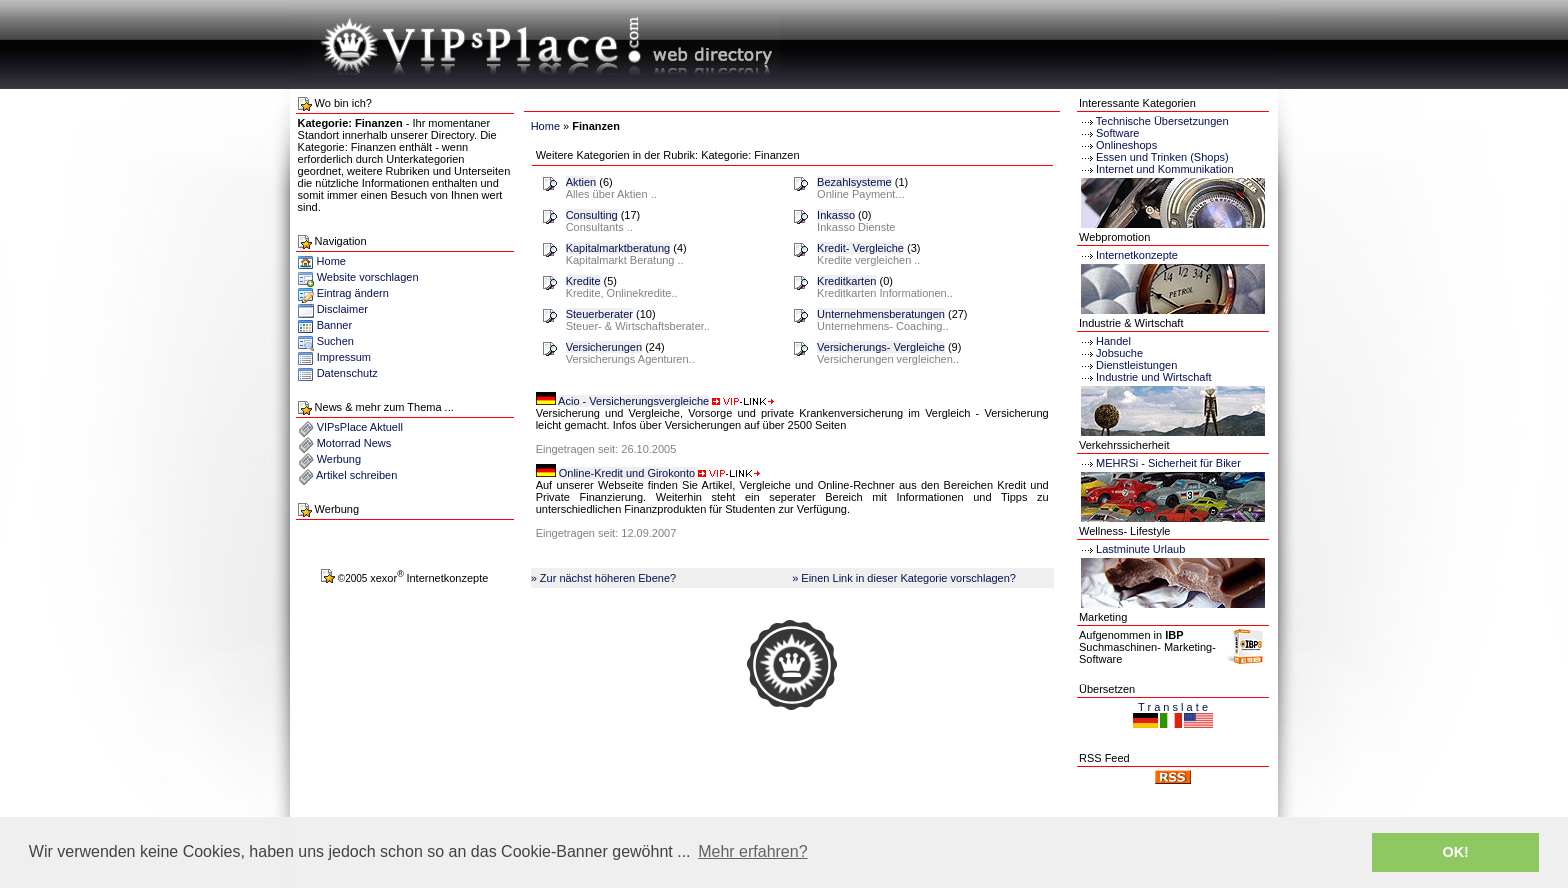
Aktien (581, 182)
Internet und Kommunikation (1165, 169)
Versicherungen (604, 347)
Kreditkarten (846, 281)
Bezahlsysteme (854, 182)
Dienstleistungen (1128, 365)
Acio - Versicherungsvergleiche (633, 401)
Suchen (335, 341)
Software (1117, 133)
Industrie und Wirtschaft (1145, 377)
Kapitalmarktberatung (618, 248)
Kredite (583, 281)
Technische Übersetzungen (1162, 121)
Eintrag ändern (353, 293)
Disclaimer (342, 309)
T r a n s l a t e (1173, 707)
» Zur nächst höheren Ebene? (604, 578)
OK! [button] (1455, 852)
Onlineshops (1126, 145)
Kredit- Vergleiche (860, 248)
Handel (1105, 341)
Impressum (344, 357)
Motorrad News (354, 443)
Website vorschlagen (368, 277)
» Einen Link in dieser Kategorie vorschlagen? (904, 578)
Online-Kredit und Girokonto (627, 473)
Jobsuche (1111, 353)
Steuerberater (599, 314)
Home (322, 261)
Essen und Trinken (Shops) (1162, 157)
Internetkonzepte (1137, 255)
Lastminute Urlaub (1132, 549)
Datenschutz (347, 373)
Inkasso (836, 215)
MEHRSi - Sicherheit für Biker (1160, 463)
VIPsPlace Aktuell (360, 427)
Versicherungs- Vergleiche (881, 347)
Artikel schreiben (356, 475)
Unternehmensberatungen (881, 314)
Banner (334, 325)
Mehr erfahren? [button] (752, 851)
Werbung (339, 459)
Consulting (592, 215)
